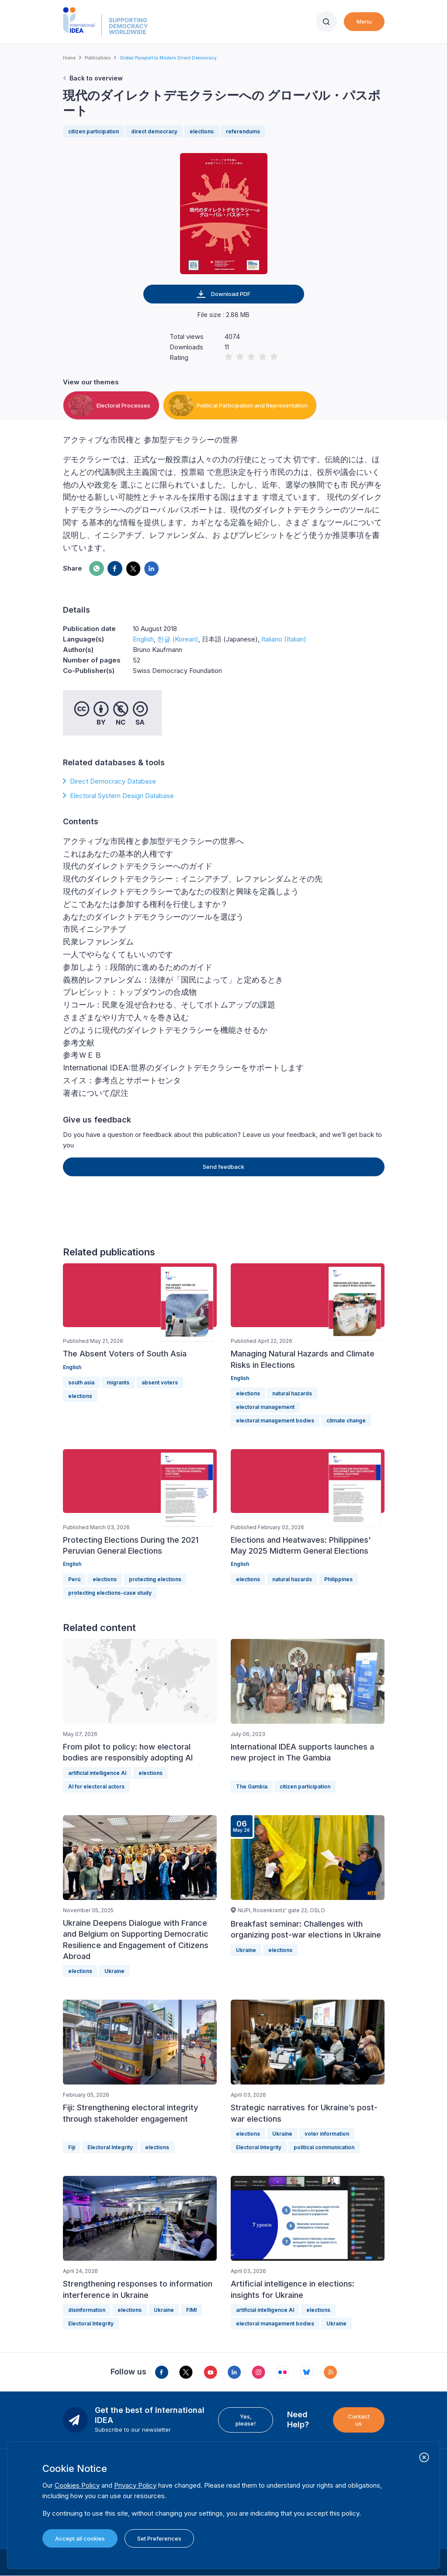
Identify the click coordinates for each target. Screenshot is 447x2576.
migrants (118, 1382)
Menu (364, 21)
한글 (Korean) (177, 639)
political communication (324, 2147)
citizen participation (93, 131)
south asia (81, 1382)
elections (202, 131)
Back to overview (96, 78)
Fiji (71, 2147)
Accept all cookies (80, 2538)
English (143, 639)
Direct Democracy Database (113, 781)
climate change (346, 1420)
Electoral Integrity (110, 2147)
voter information (327, 2133)
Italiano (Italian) (283, 639)
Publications (98, 57)
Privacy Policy (135, 2485)
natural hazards (292, 1393)
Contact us (359, 2420)
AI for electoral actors (96, 1786)
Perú (74, 1579)
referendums (243, 131)
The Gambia (251, 1786)
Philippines (338, 1579)
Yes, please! (246, 2420)
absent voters (160, 1382)
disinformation (86, 2310)
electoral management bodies (275, 1420)
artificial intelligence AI (97, 1773)
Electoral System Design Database (122, 795)
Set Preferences (159, 2538)
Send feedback (223, 1166)
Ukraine (114, 1971)
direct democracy (154, 131)
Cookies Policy (77, 2485)
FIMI (191, 2310)
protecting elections (155, 1579)
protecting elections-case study (110, 1593)
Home (69, 57)
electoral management (265, 1407)
